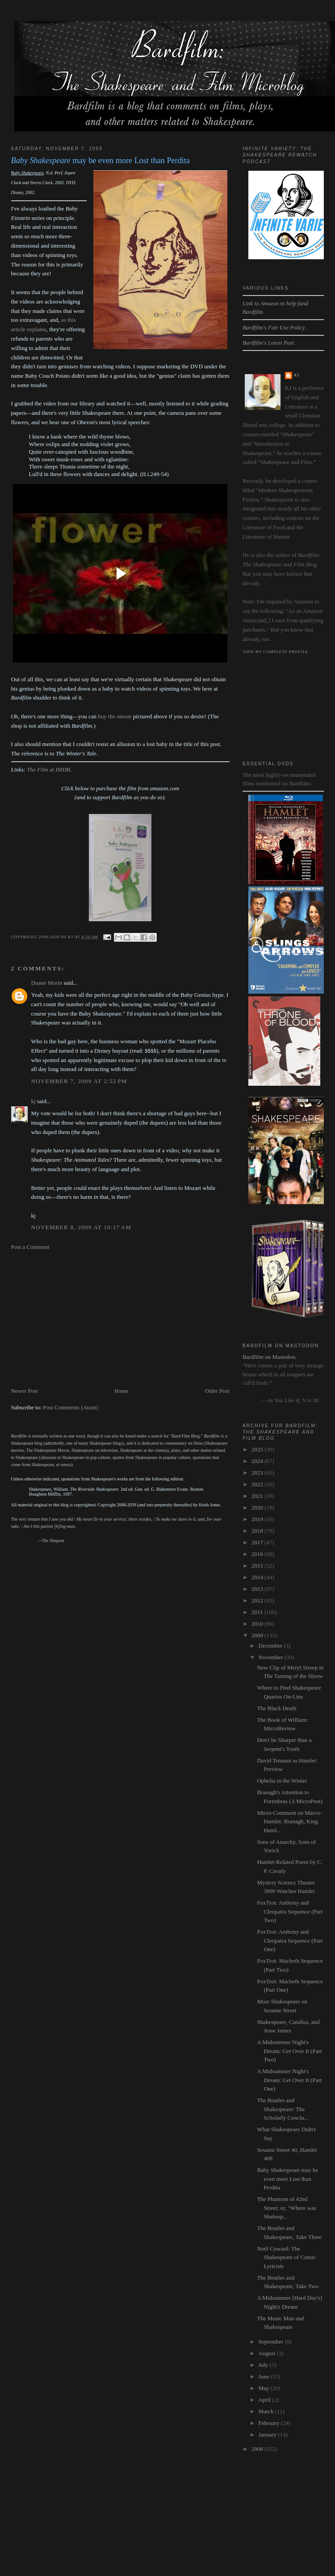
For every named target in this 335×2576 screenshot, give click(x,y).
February (270, 2423)
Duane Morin (47, 982)
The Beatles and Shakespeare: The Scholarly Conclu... (282, 2109)
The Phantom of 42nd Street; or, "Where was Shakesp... (286, 2208)
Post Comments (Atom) (70, 1407)
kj (33, 1101)
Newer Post (24, 1390)
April (265, 2399)
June (265, 2376)
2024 (257, 1461)
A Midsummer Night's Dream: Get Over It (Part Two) (289, 2051)
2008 (257, 2448)
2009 (257, 1635)
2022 (257, 1484)
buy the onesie (114, 716)
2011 (257, 1612)
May (265, 2388)
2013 (257, 1588)
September (272, 2341)
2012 (257, 1600)
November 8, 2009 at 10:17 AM (81, 1227)
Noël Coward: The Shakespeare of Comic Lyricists (286, 2257)
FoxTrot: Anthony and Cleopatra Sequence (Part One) (289, 1940)
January (268, 2434)
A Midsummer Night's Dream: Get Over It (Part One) (289, 2080)
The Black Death (276, 1708)
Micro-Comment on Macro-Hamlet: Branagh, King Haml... (289, 1821)
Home (121, 1390)
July (264, 2364)
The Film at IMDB (48, 769)
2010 (257, 1623)
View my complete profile (275, 651)
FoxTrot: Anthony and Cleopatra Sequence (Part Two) (289, 1911)
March (267, 2411)
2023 (257, 1472)
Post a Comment (30, 1247)
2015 (257, 1565)
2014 (257, 1577)
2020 (257, 1507)
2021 (257, 1495)
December (271, 1645)
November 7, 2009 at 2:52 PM (79, 1081)
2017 (257, 1542)
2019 (257, 1519)
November (272, 1657)
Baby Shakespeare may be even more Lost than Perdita (287, 2179)
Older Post (217, 1390)
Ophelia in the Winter (282, 1780)
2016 (257, 1554)
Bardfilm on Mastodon (269, 1356)
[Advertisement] (110, 1319)
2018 (257, 1530)
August (268, 2353)
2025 (257, 1449)
